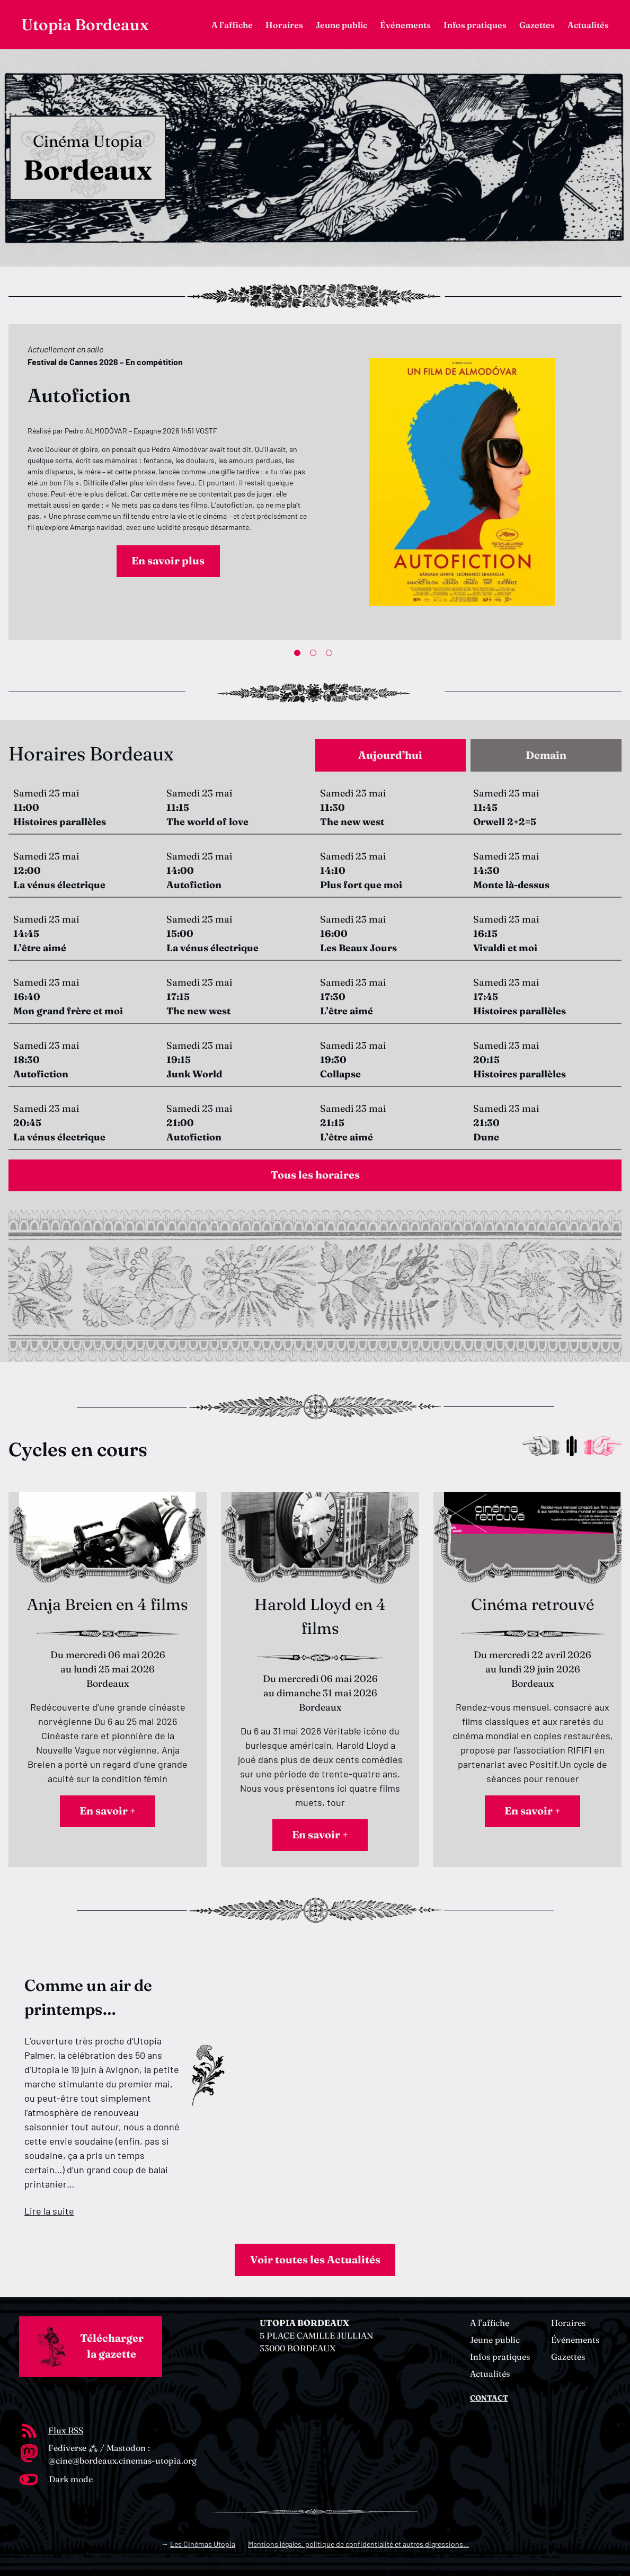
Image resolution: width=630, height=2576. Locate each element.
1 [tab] (299, 655)
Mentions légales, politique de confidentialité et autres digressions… (358, 2543)
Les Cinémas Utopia (202, 2543)
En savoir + (107, 1810)
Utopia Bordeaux (84, 24)
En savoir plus (168, 560)
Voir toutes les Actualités (315, 2259)
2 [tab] (315, 655)
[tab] (390, 755)
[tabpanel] (315, 482)
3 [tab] (331, 655)
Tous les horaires (315, 1175)
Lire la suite (49, 2211)
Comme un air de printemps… (88, 1997)
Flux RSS (65, 2430)
